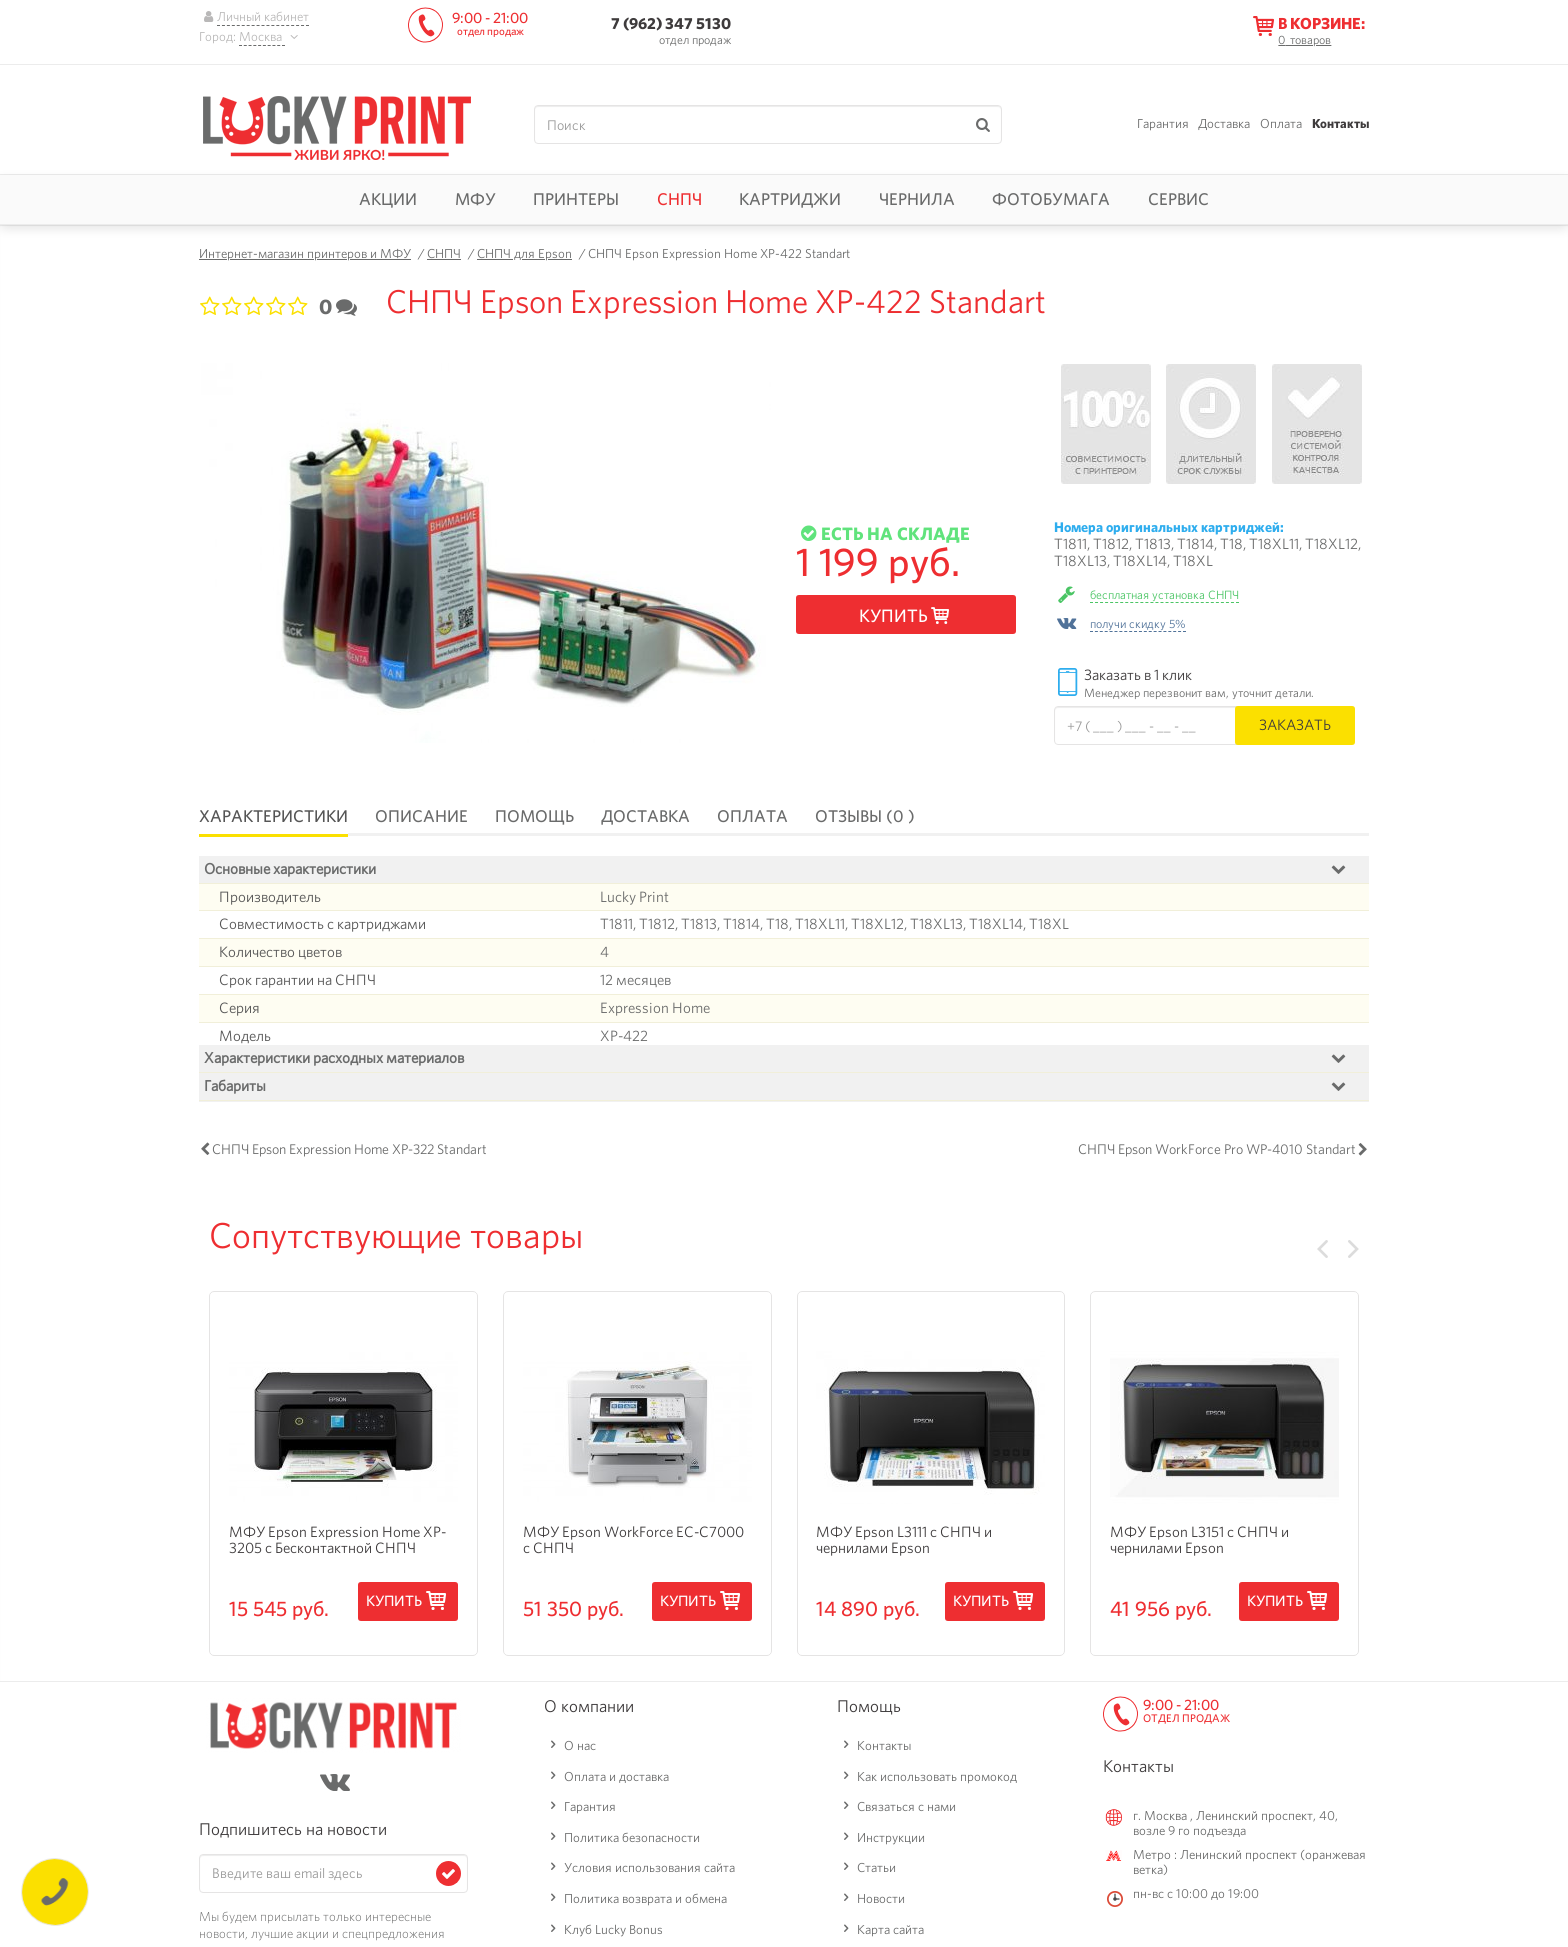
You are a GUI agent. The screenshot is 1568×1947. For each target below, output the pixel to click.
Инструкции (891, 1842)
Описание (421, 816)
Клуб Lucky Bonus (613, 1934)
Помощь (534, 816)
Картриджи (790, 199)
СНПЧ (679, 199)
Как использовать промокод (937, 1781)
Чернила (917, 199)
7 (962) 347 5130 (671, 23)
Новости (881, 1903)
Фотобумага (1051, 199)
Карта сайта (890, 1934)
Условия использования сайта (649, 1873)
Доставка (1224, 123)
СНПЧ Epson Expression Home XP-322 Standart (349, 1155)
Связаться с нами (906, 1812)
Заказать (1295, 724)
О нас (580, 1750)
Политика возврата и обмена (645, 1903)
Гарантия (1163, 123)
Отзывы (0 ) (865, 816)
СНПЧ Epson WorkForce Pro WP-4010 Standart (1217, 1155)
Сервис (1178, 199)
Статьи (876, 1873)
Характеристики (273, 816)
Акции (388, 199)
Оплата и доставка (616, 1781)
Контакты (1340, 123)
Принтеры (576, 199)
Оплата (1281, 123)
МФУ (475, 199)
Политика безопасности (632, 1842)
